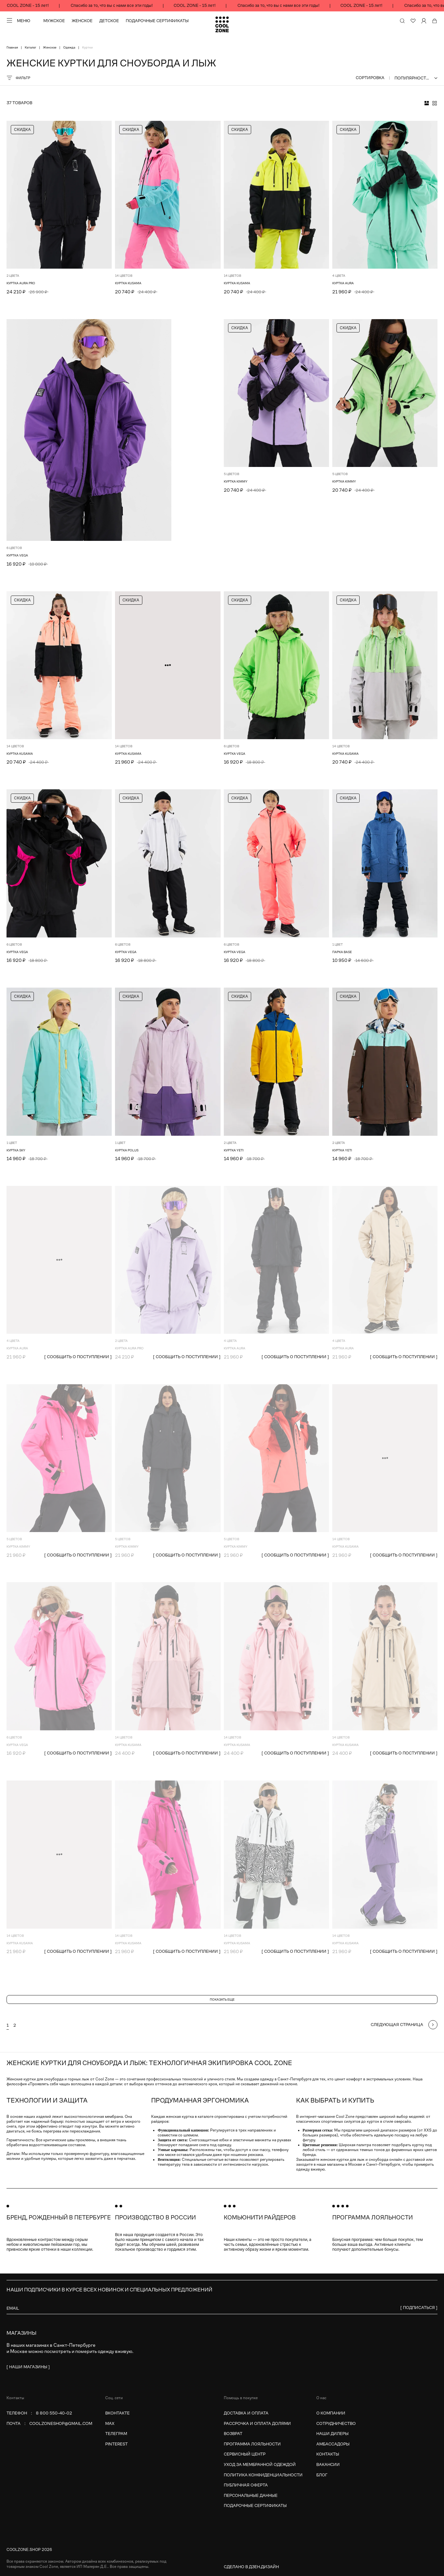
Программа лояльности (252, 2444)
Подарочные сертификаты (157, 21)
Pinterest (116, 2444)
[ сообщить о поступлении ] (78, 1356)
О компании (330, 2413)
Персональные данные (251, 2495)
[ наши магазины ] (28, 2366)
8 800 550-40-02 (54, 2413)
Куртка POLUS (126, 1150)
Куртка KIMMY (236, 481)
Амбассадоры (333, 2444)
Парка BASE (342, 952)
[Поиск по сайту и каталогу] (402, 21)
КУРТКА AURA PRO (21, 283)
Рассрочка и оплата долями (257, 2423)
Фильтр (18, 78)
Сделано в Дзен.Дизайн (251, 2566)
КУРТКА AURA (343, 283)
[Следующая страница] (404, 2024)
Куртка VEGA (17, 555)
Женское (82, 21)
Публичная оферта (246, 2485)
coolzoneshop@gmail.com (60, 2423)
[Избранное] (413, 21)
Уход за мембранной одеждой (260, 2464)
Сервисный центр (244, 2454)
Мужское (54, 21)
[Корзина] (434, 21)
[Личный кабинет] (424, 21)
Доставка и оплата (246, 2413)
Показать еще (222, 1999)
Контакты (327, 2454)
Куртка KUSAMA (128, 283)
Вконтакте (117, 2413)
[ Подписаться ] (418, 2307)
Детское (109, 21)
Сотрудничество (336, 2423)
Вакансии (328, 2464)
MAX (109, 2423)
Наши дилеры (332, 2433)
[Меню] (18, 20)
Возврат (233, 2433)
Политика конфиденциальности (263, 2474)
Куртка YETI (234, 1150)
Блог (321, 2474)
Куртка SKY (16, 1150)
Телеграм (116, 2433)
